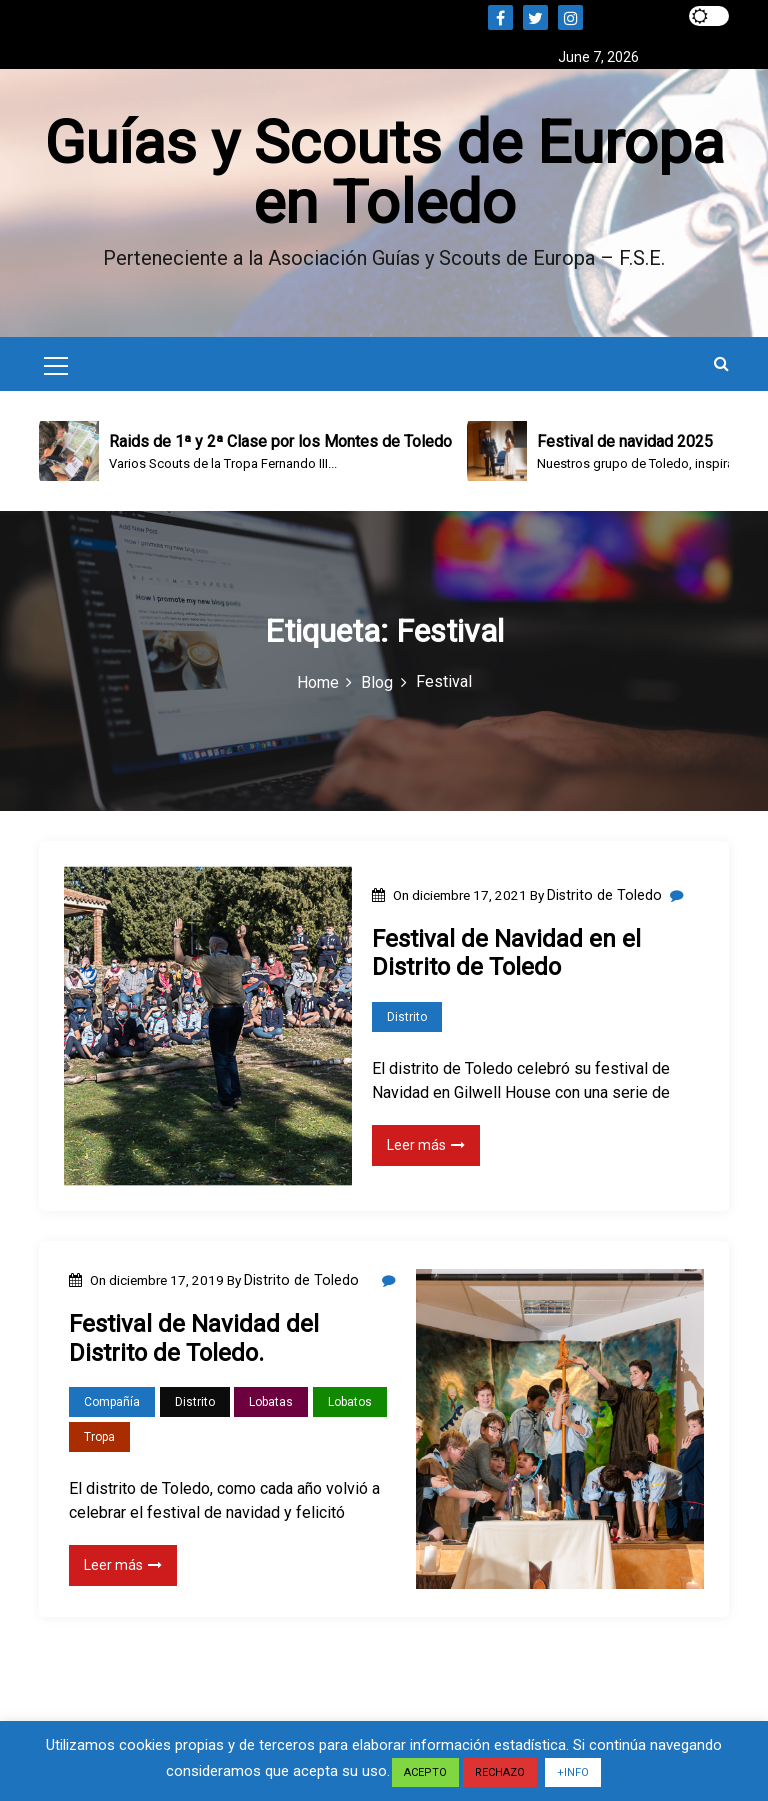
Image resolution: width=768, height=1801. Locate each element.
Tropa (99, 1438)
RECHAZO (500, 1772)
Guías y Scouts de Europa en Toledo (384, 173)
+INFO (573, 1772)
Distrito (407, 1018)
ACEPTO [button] (425, 1772)
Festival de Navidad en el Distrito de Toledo (506, 954)
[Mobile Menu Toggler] (56, 371)
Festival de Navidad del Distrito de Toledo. (194, 1340)
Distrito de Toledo (604, 897)
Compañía (112, 1404)
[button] (721, 365)
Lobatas (271, 1404)
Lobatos (350, 1404)
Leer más (426, 1146)
